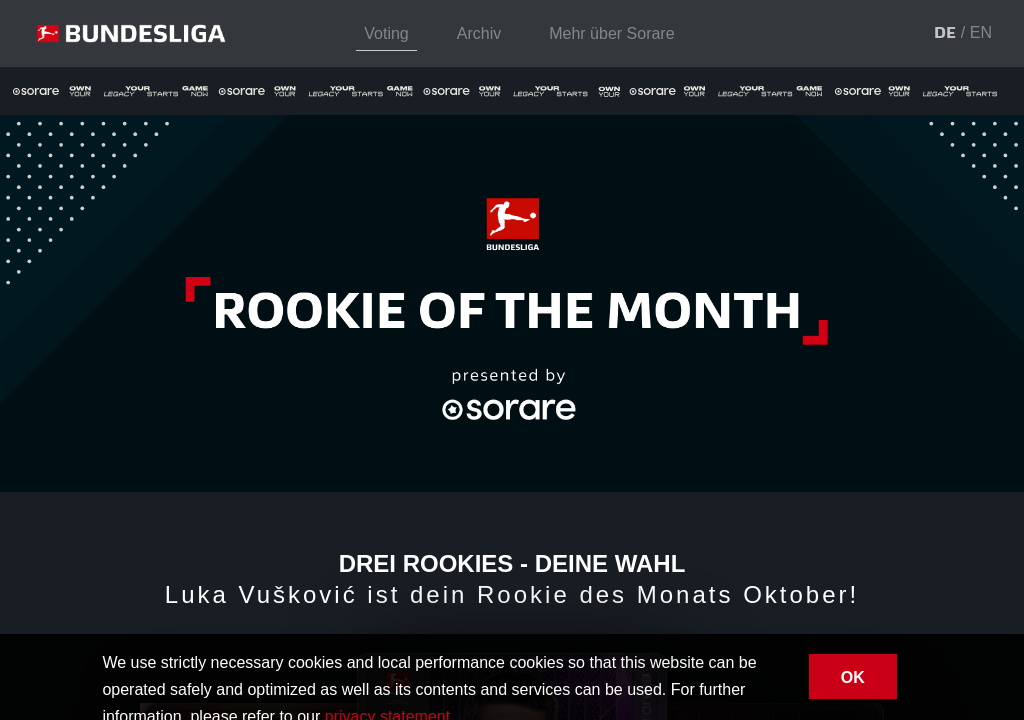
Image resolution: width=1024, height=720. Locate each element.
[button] (945, 34)
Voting (386, 33)
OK (853, 677)
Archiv (479, 33)
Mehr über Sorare (611, 33)
